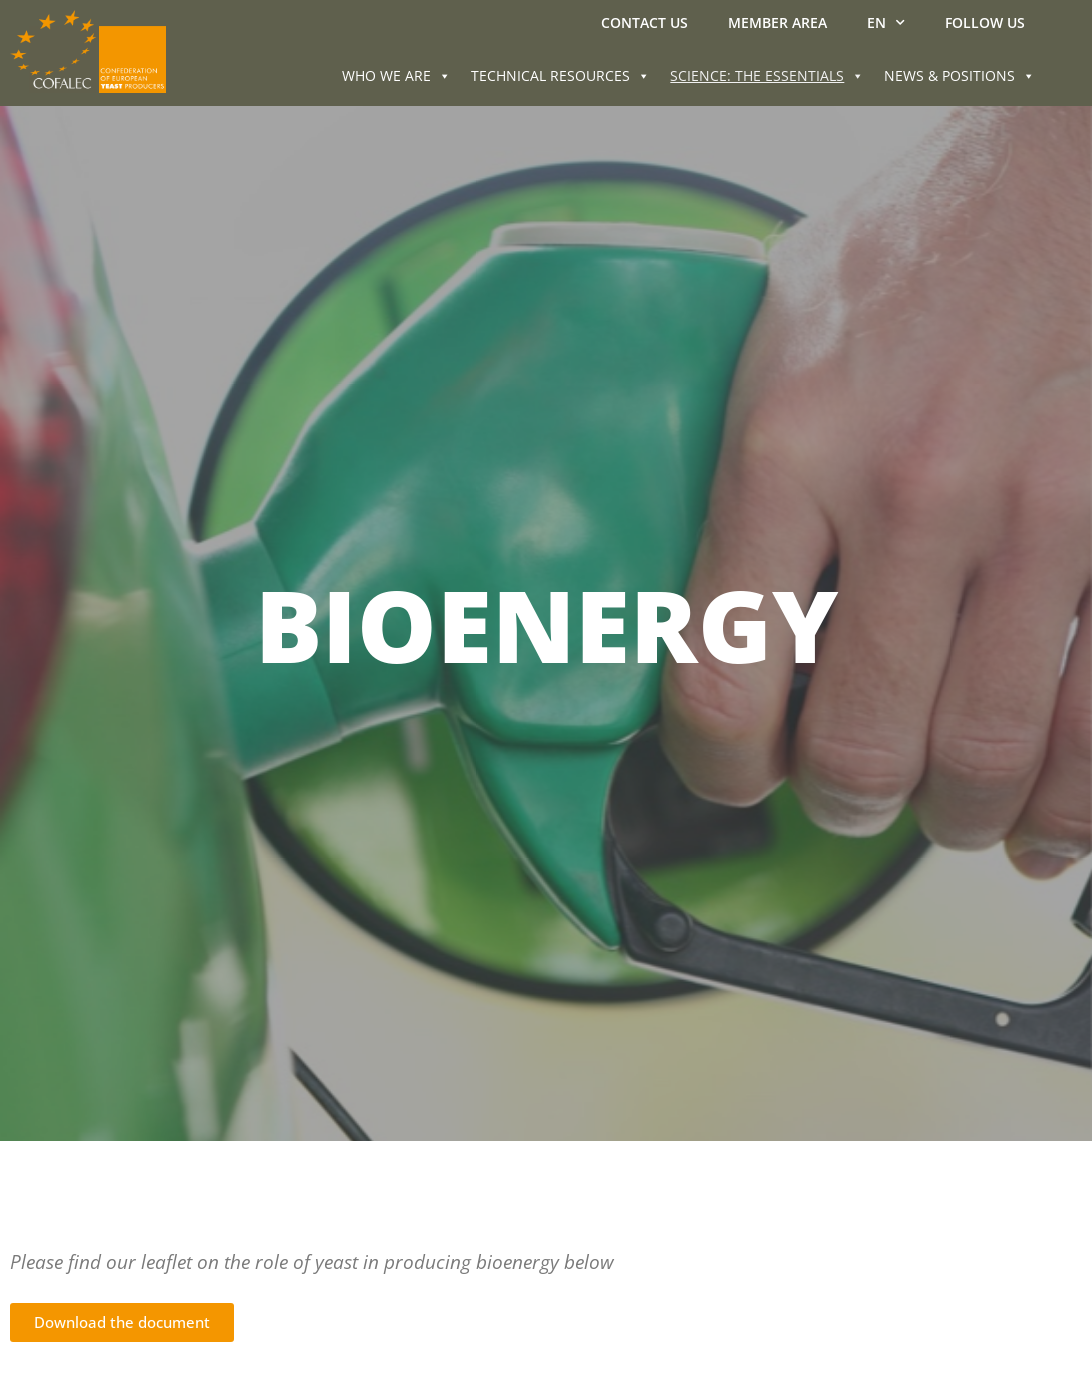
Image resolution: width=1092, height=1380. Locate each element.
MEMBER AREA (777, 22)
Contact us (644, 22)
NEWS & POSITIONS (959, 75)
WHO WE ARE (396, 75)
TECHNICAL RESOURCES (560, 75)
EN (886, 23)
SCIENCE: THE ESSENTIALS (767, 75)
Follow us (985, 22)
